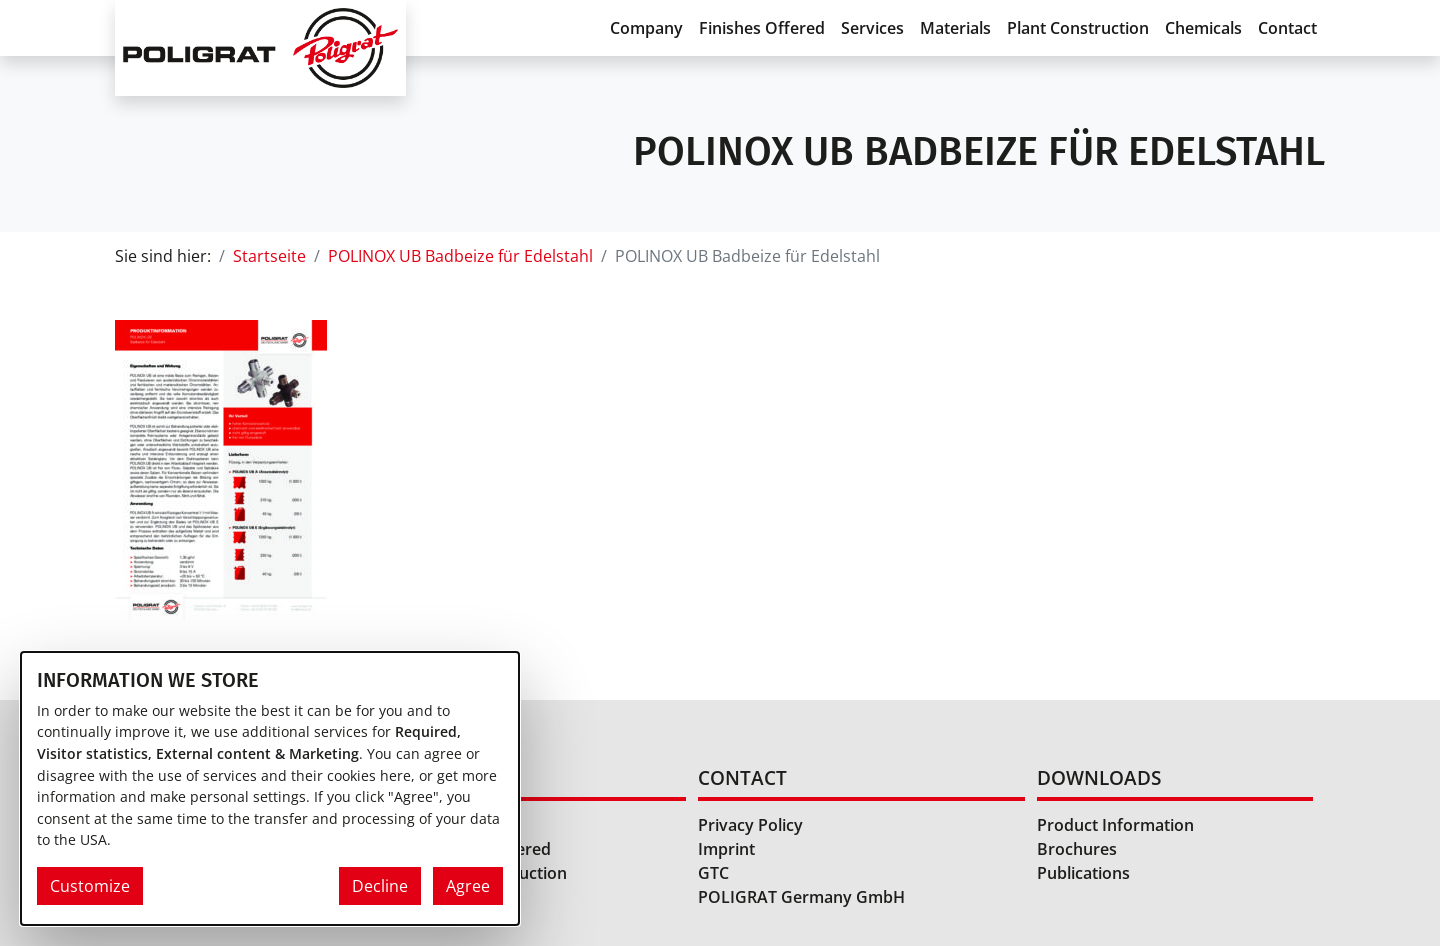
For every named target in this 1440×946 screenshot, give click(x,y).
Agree (468, 886)
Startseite (269, 256)
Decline (380, 886)
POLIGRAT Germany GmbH (801, 897)
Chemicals (1203, 28)
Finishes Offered (762, 28)
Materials (955, 28)
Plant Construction (1078, 28)
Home (454, 777)
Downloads (1099, 777)
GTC (713, 873)
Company (646, 28)
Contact (1287, 28)
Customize (90, 886)
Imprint (726, 849)
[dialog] (270, 788)
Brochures (1077, 849)
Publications (1083, 873)
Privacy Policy (750, 825)
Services (872, 28)
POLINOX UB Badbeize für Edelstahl (460, 256)
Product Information (1115, 825)
